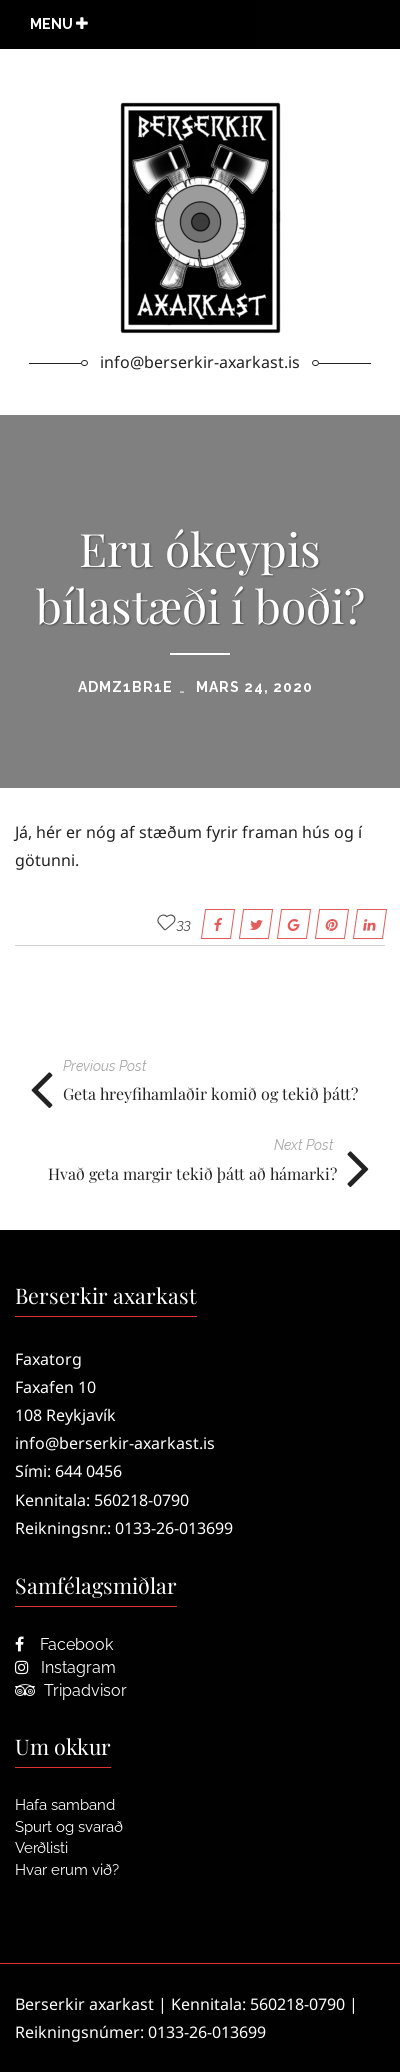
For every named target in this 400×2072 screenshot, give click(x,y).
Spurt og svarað (69, 1827)
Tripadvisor (71, 1690)
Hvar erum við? (67, 1870)
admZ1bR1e (125, 687)
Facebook (64, 1644)
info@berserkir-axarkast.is (115, 1443)
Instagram (65, 1667)
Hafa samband (65, 1805)
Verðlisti (41, 1848)
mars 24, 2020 (254, 687)
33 (184, 924)
